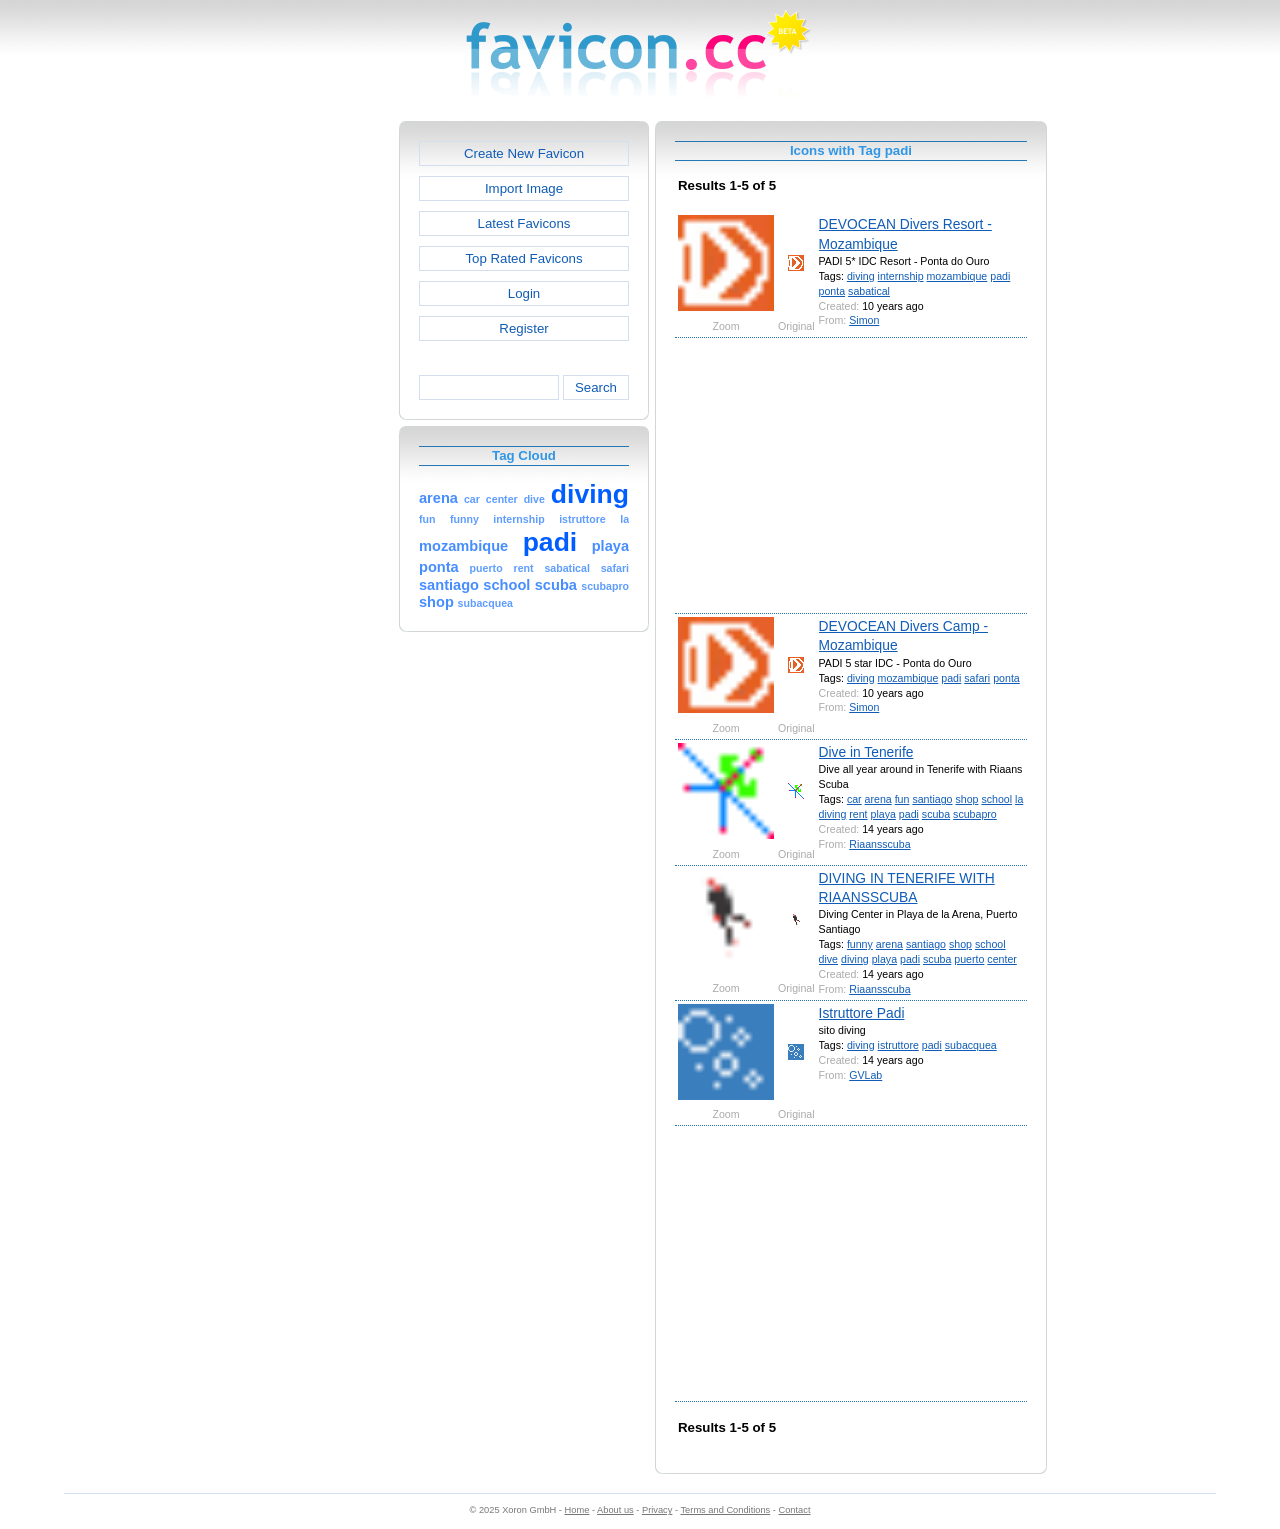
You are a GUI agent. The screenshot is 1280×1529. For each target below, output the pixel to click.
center (1002, 959)
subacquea (971, 1045)
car (854, 799)
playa (883, 814)
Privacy (657, 1510)
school (996, 799)
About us (615, 1510)
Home (577, 1510)
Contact (795, 1510)
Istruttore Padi (862, 1013)
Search (596, 387)
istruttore (898, 1045)
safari (977, 678)
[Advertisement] (313, 421)
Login (524, 293)
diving (861, 276)
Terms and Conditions (725, 1510)
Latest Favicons (524, 223)
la (1019, 799)
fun (902, 799)
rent (858, 814)
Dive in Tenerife (866, 752)
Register (523, 328)
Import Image (524, 188)
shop (966, 799)
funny (860, 944)
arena (878, 799)
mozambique (957, 276)
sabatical (869, 291)
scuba (936, 814)
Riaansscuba (879, 844)
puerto (969, 959)
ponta (832, 291)
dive (828, 959)
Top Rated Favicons (523, 258)
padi (1000, 276)
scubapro (975, 814)
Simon (864, 320)
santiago (932, 799)
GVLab (865, 1075)
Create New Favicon (524, 153)
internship (901, 276)
